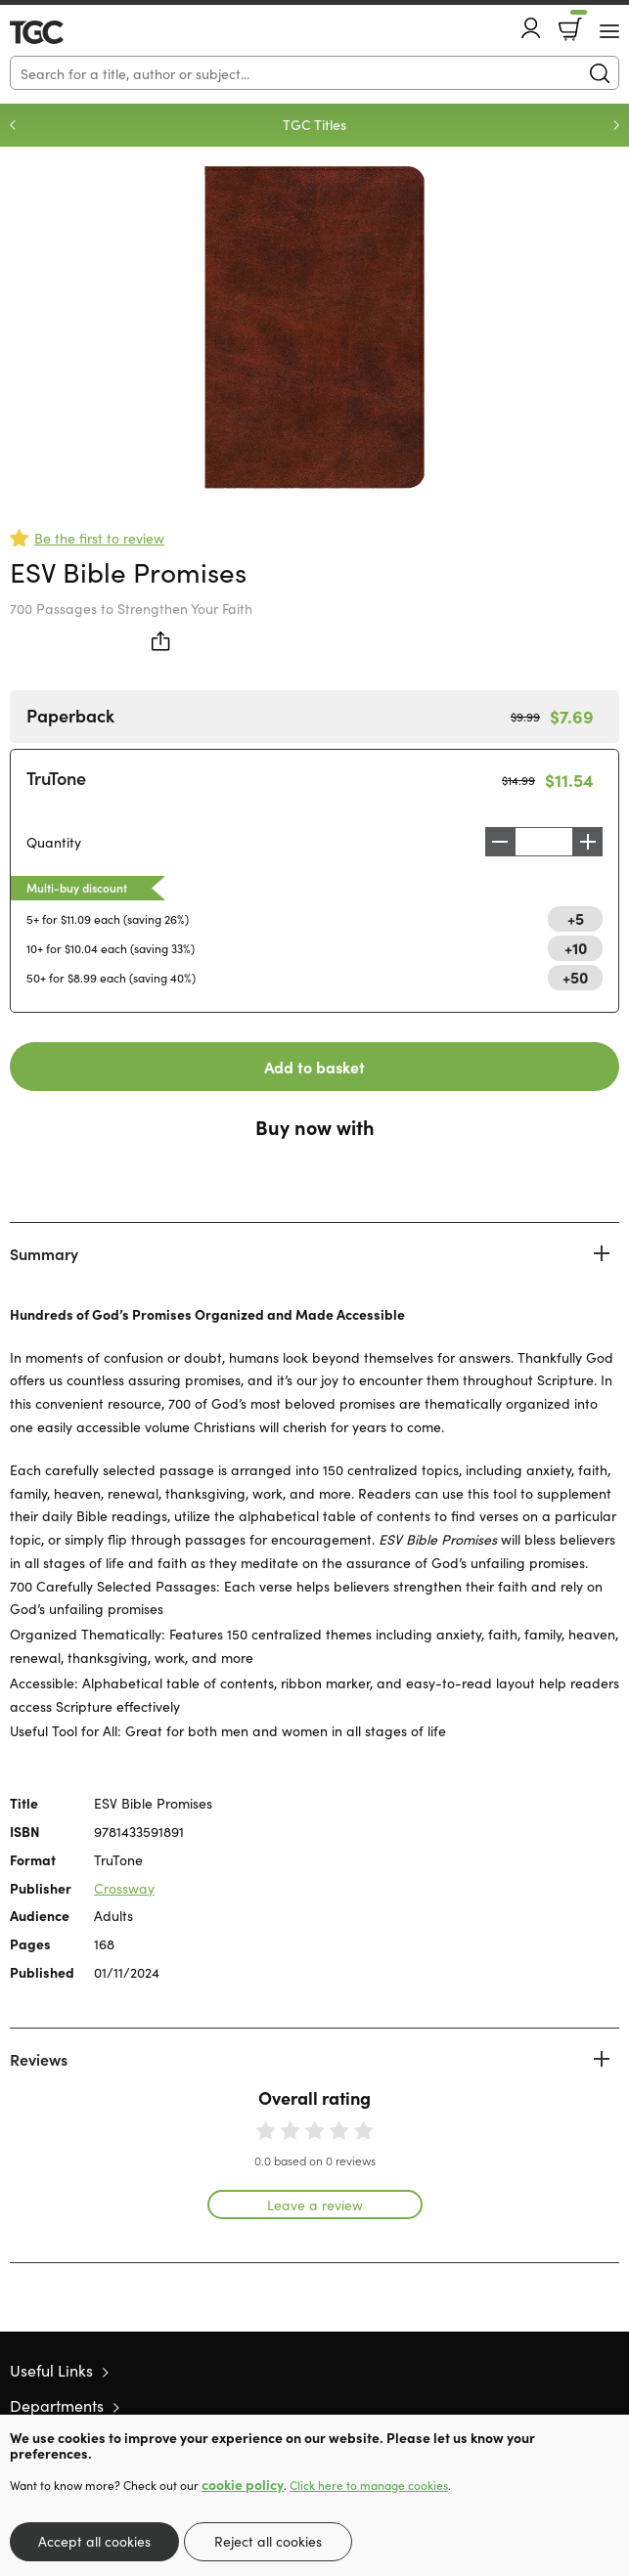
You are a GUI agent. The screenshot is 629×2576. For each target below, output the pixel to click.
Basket (576, 22)
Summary (44, 1253)
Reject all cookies (268, 2541)
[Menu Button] (609, 31)
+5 (575, 918)
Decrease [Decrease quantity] (500, 841)
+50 (575, 976)
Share (161, 641)
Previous (13, 125)
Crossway (124, 1888)
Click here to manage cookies (369, 2485)
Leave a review (315, 2204)
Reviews (38, 2059)
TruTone (56, 777)
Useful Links (51, 2369)
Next (616, 125)
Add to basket (314, 1066)
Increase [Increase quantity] (588, 841)
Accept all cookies (94, 2541)
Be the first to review (99, 537)
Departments (57, 2405)
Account (531, 28)
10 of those (66, 32)
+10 (575, 947)
